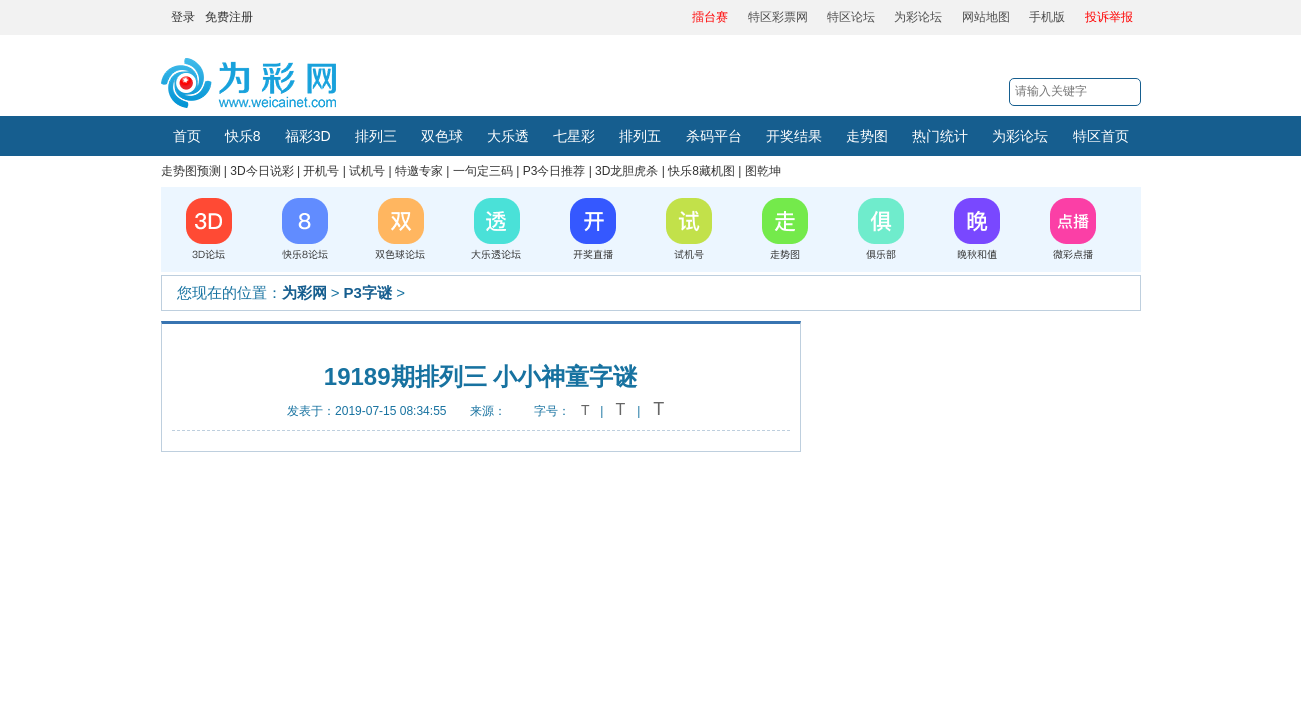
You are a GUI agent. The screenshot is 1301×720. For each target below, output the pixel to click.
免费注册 (229, 17)
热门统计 (940, 136)
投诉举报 (1109, 17)
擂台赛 (710, 17)
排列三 (376, 136)
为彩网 (304, 292)
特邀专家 (419, 171)
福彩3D (308, 136)
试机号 (367, 171)
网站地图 (986, 17)
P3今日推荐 (554, 171)
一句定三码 (483, 171)
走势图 (867, 136)
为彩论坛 (918, 17)
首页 (187, 136)
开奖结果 (794, 136)
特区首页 (1101, 136)
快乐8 (243, 136)
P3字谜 (368, 292)
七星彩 (574, 136)
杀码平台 (714, 136)
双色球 (442, 136)
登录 (183, 17)
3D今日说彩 (261, 171)
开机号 (321, 171)
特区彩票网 (778, 17)
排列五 (640, 136)
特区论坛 (851, 17)
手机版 (1047, 17)
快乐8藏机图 (701, 171)
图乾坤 (763, 171)
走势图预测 (191, 171)
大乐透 (508, 136)
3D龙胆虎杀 (626, 171)
